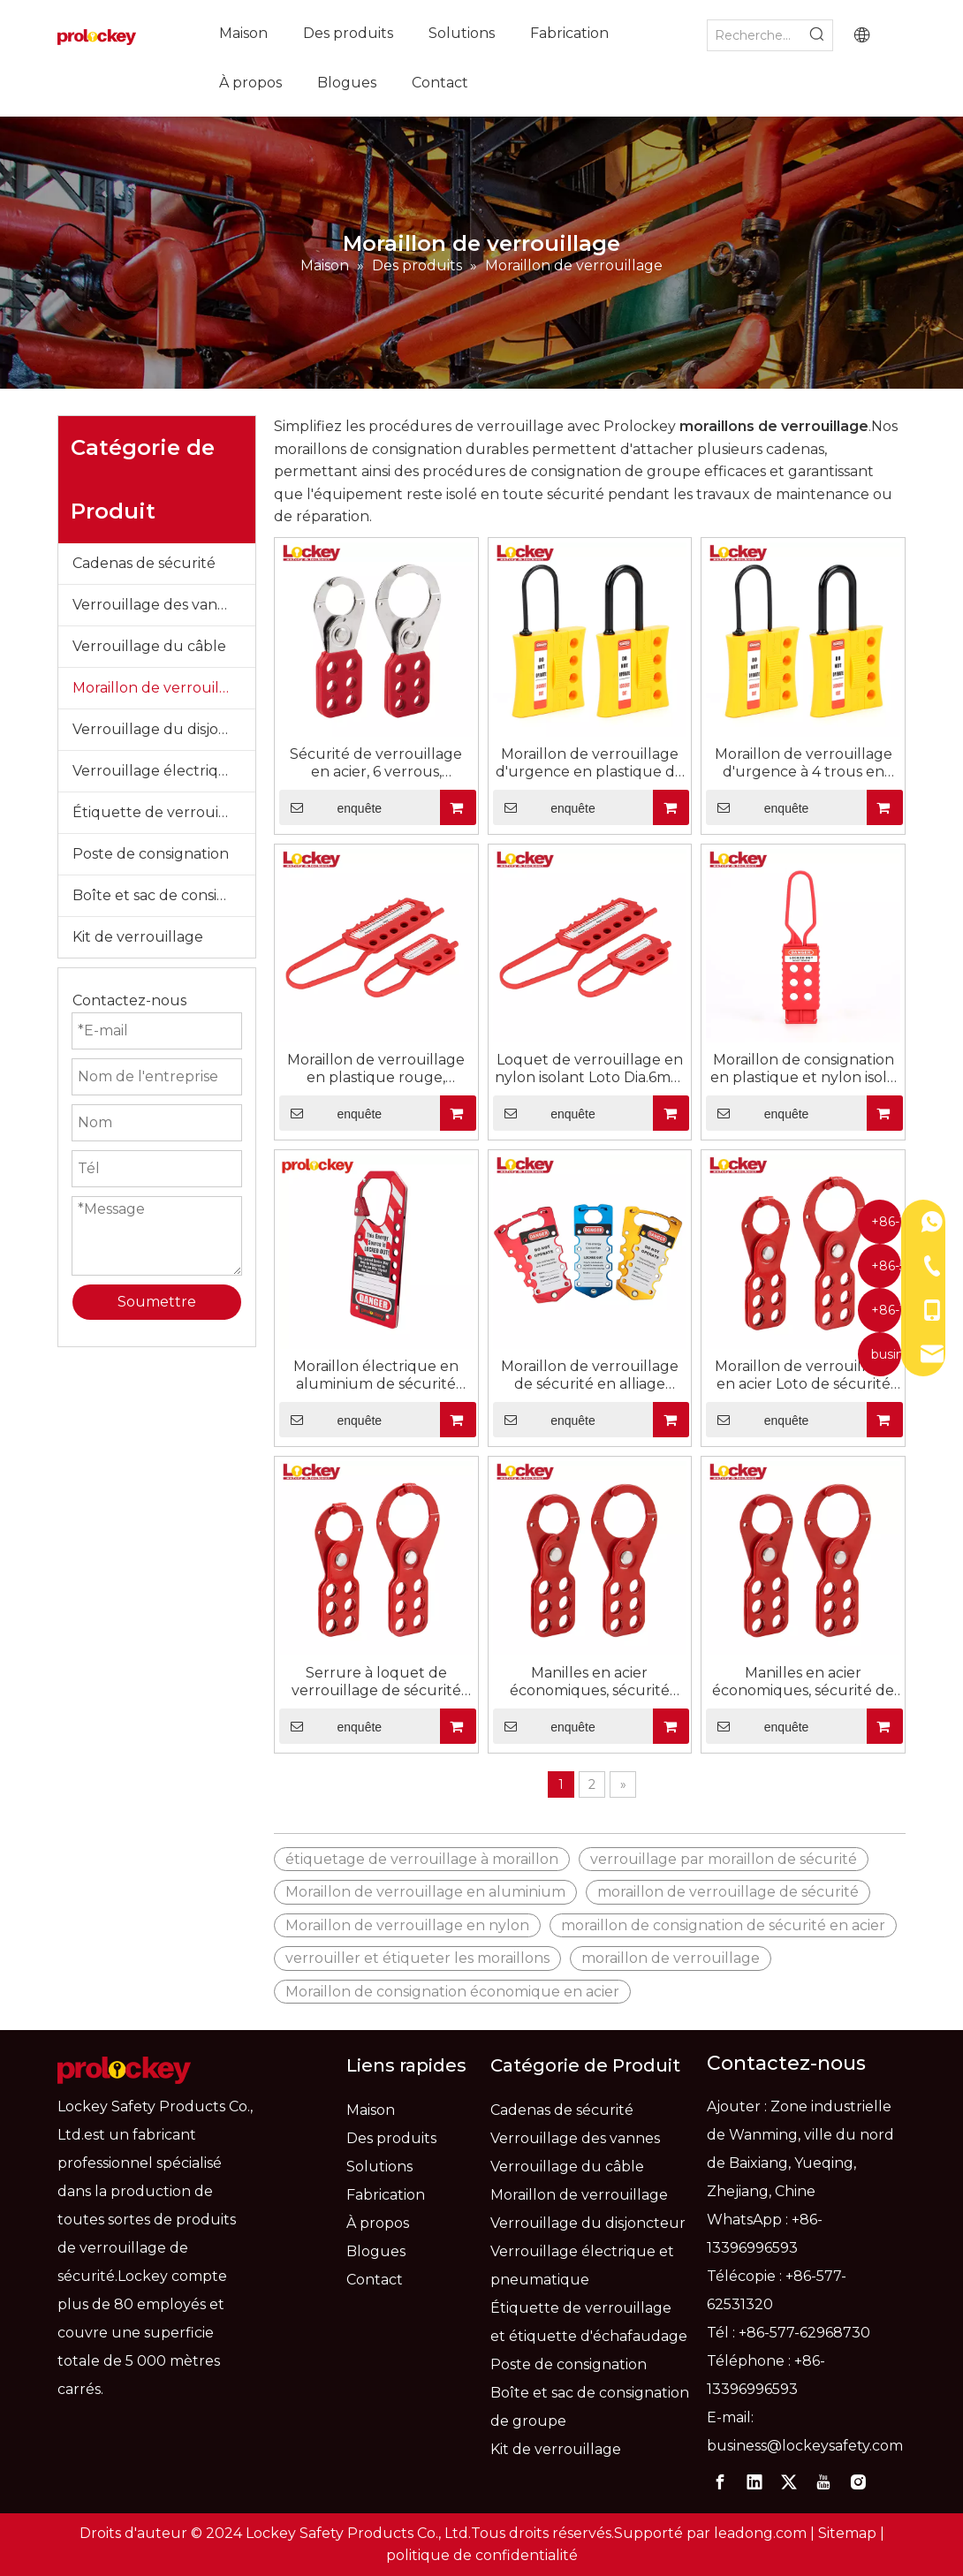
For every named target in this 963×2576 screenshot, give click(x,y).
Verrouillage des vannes (157, 604)
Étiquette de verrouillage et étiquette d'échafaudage (163, 812)
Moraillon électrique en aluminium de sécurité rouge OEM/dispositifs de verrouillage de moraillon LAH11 (376, 1375)
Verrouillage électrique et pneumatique (163, 770)
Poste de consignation (150, 853)
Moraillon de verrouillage (161, 687)
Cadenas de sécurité (144, 563)
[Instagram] (858, 2482)
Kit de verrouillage (137, 936)
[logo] (124, 2070)
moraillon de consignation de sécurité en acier (723, 1925)
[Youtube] (823, 2482)
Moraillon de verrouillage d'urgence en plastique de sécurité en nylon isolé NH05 (590, 763)
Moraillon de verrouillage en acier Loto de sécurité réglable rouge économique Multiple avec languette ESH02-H (804, 1375)
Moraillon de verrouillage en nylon (407, 1925)
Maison (370, 2110)
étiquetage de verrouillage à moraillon (421, 1859)
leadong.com (760, 2533)
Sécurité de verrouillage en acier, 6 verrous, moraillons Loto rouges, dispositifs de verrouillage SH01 (376, 763)
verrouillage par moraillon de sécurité (723, 1859)
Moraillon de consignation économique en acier (452, 1991)
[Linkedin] (754, 2482)
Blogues (376, 2251)
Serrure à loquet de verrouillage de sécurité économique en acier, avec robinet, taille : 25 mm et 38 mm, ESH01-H (376, 1682)
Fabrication (385, 2194)
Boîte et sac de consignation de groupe (163, 895)
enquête (330, 807)
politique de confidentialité (482, 2555)
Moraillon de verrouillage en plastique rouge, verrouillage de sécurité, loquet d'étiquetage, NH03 (376, 1069)
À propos (377, 2223)
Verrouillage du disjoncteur (163, 729)
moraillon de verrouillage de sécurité (728, 1891)
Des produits (391, 2138)
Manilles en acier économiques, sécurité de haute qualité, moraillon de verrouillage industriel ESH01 (803, 1682)
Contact (374, 2279)
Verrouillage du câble (149, 646)
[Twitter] (789, 2482)
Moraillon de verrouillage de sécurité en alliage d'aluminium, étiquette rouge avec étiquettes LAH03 (590, 1375)
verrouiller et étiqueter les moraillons (417, 1958)
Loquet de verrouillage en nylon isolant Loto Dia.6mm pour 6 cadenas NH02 (590, 1069)
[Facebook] (720, 2482)
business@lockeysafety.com (805, 2445)
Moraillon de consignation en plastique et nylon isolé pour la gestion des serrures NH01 (803, 1069)
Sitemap (847, 2533)
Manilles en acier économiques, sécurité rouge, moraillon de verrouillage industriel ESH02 (590, 1682)
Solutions (379, 2166)
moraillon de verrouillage (670, 1958)
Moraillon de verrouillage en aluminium (425, 1891)
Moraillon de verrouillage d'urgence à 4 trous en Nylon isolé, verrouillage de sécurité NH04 (803, 763)
